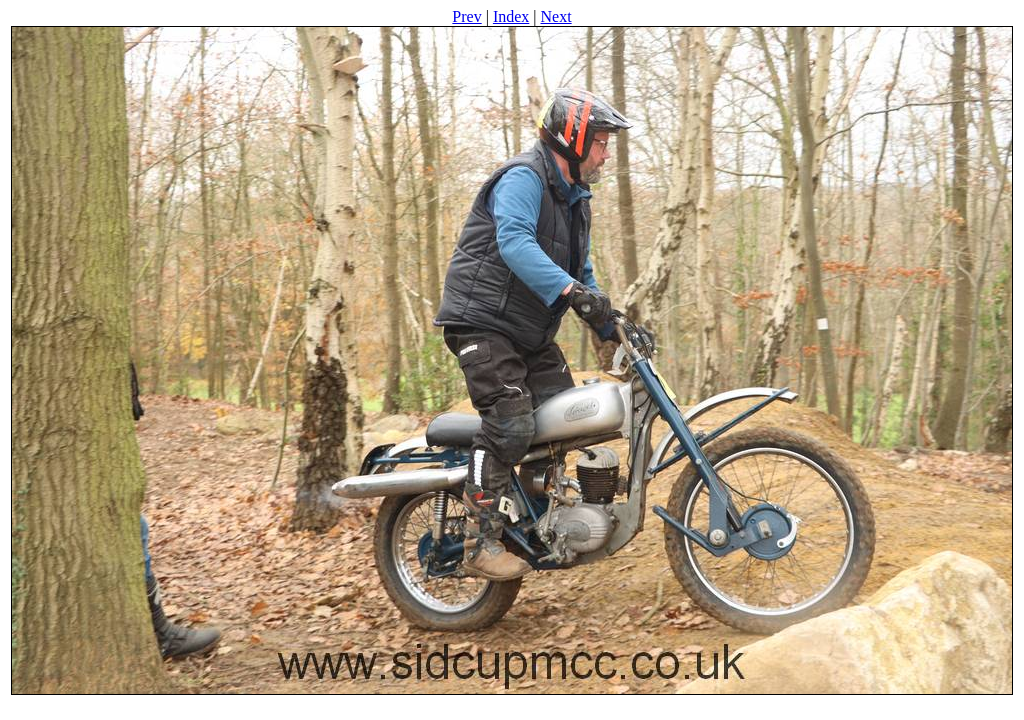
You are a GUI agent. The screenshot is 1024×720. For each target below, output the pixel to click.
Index (511, 16)
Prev (466, 16)
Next (556, 16)
